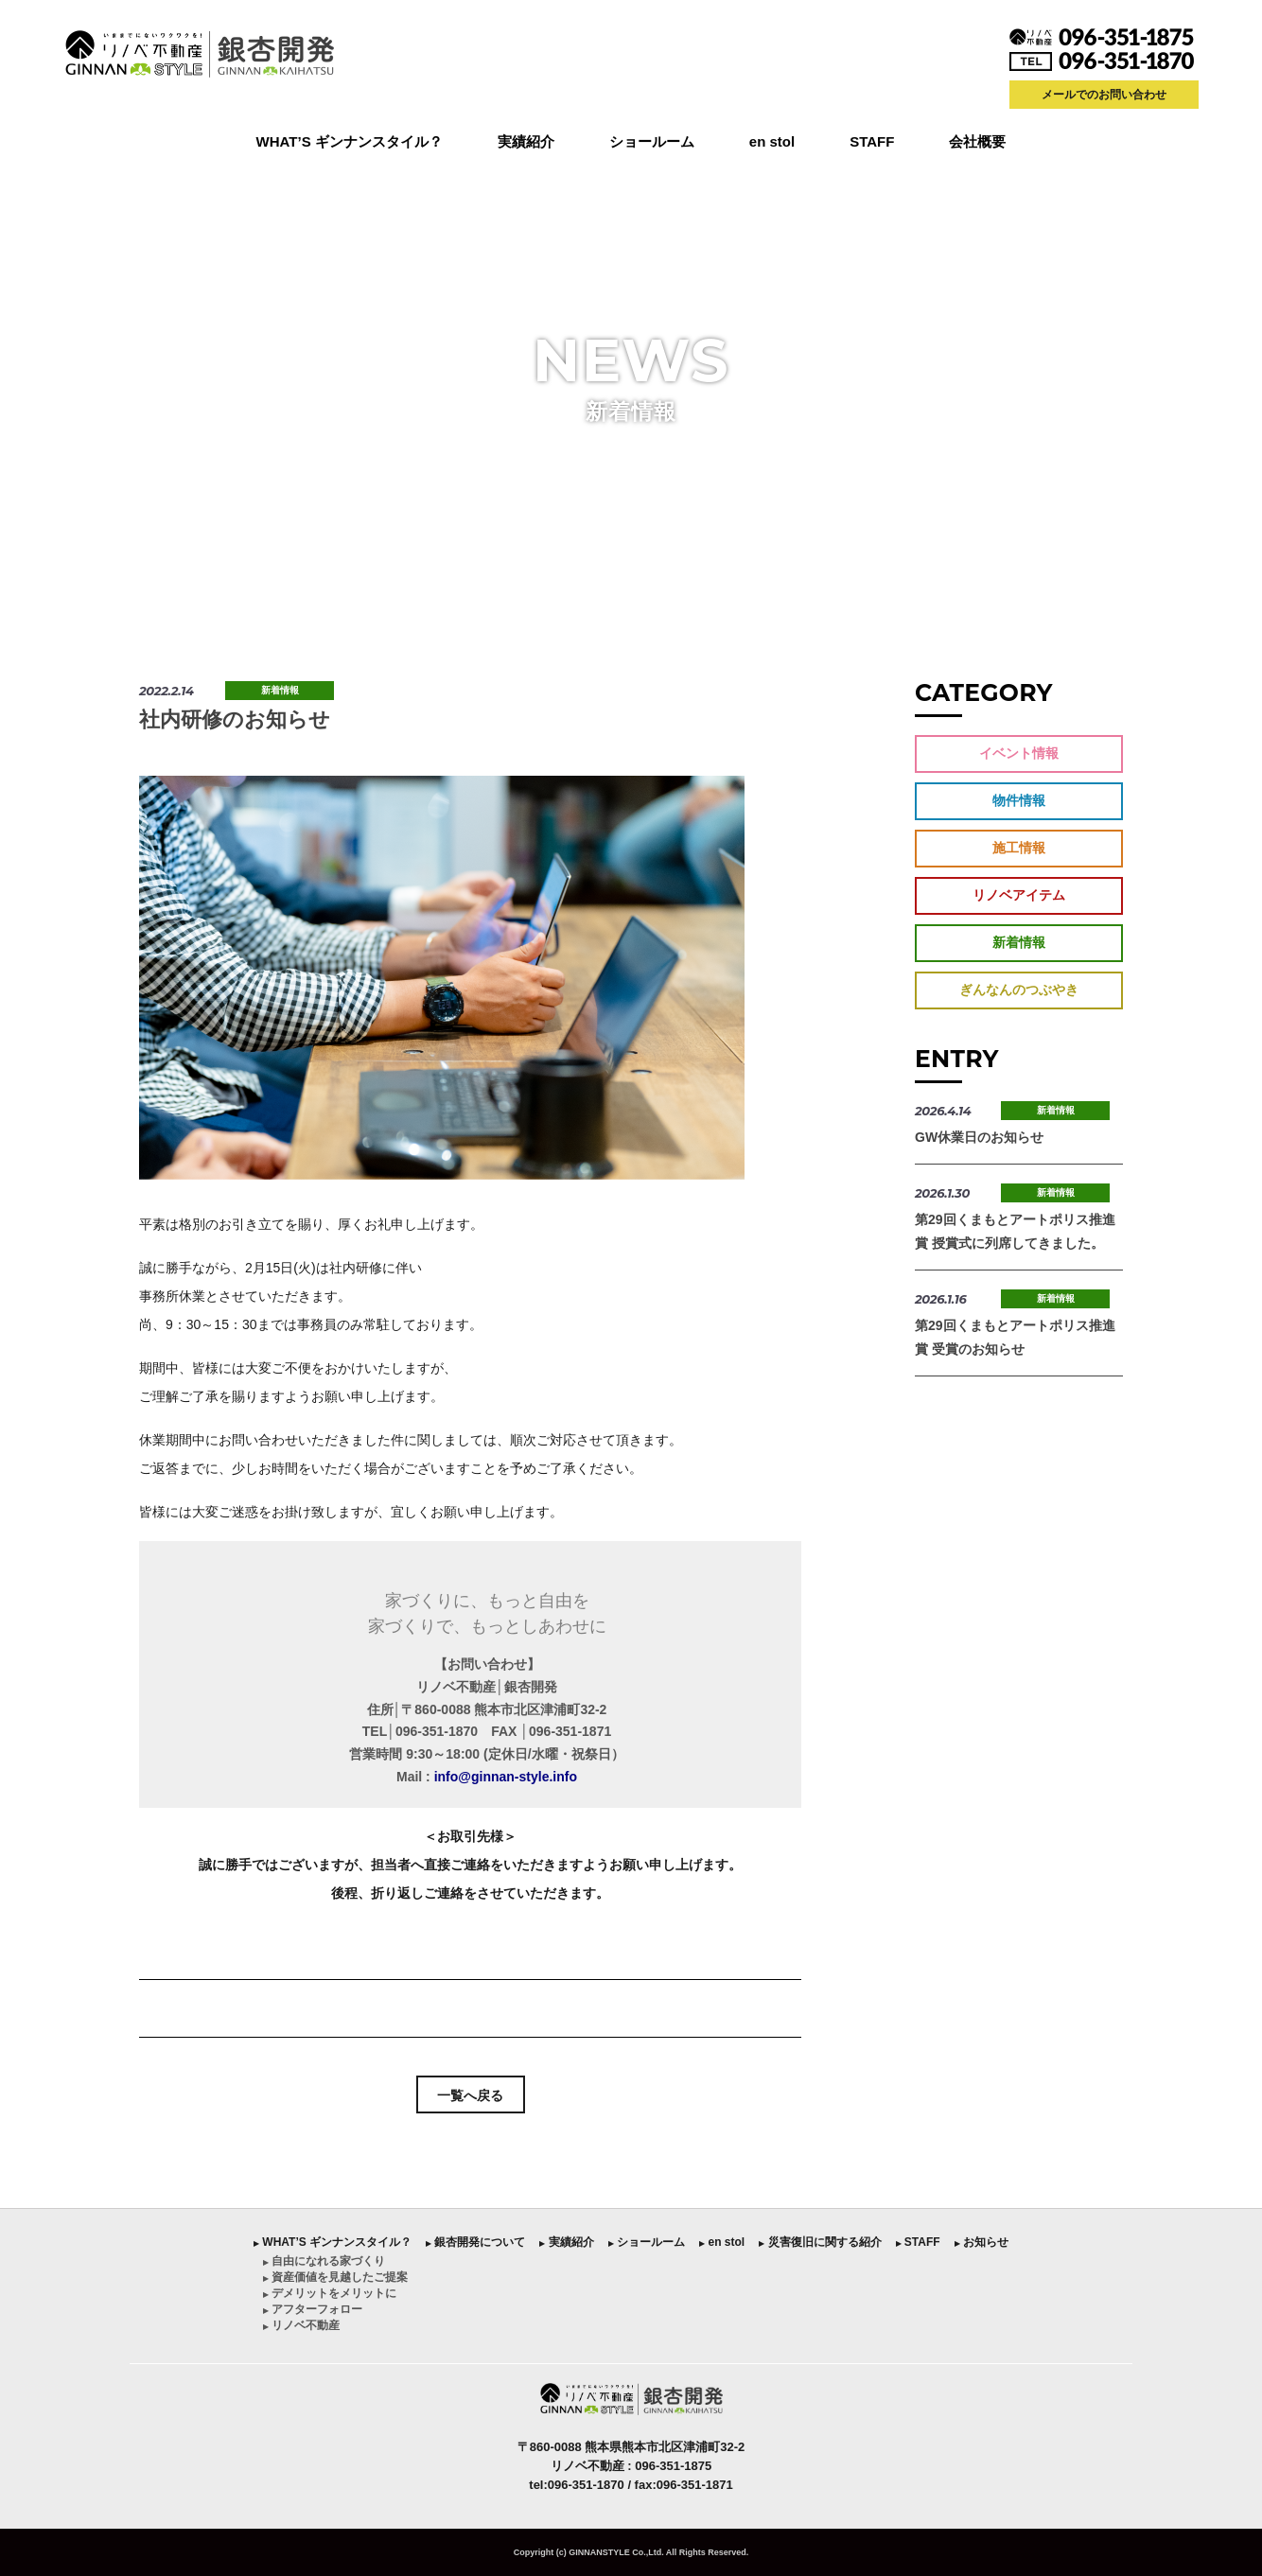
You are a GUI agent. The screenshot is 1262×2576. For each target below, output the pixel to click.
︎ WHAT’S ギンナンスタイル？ (333, 2242)
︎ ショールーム (646, 2242)
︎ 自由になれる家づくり (324, 2261)
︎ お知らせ (981, 2242)
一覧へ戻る (470, 2095)
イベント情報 (1019, 753)
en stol (772, 141)
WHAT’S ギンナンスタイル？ (349, 141)
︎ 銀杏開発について (475, 2242)
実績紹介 (526, 141)
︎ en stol (722, 2242)
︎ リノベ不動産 (301, 2325)
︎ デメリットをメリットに (329, 2293)
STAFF (872, 141)
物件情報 (1018, 800)
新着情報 (280, 690)
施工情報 (1018, 847)
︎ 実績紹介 (566, 2242)
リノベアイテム (1019, 894)
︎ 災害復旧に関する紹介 (820, 2242)
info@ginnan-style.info (505, 1776)
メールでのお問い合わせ (1104, 94)
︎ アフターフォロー (312, 2309)
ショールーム (651, 141)
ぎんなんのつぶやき (1018, 989)
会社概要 (977, 141)
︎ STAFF (918, 2242)
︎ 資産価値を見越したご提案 (335, 2277)
